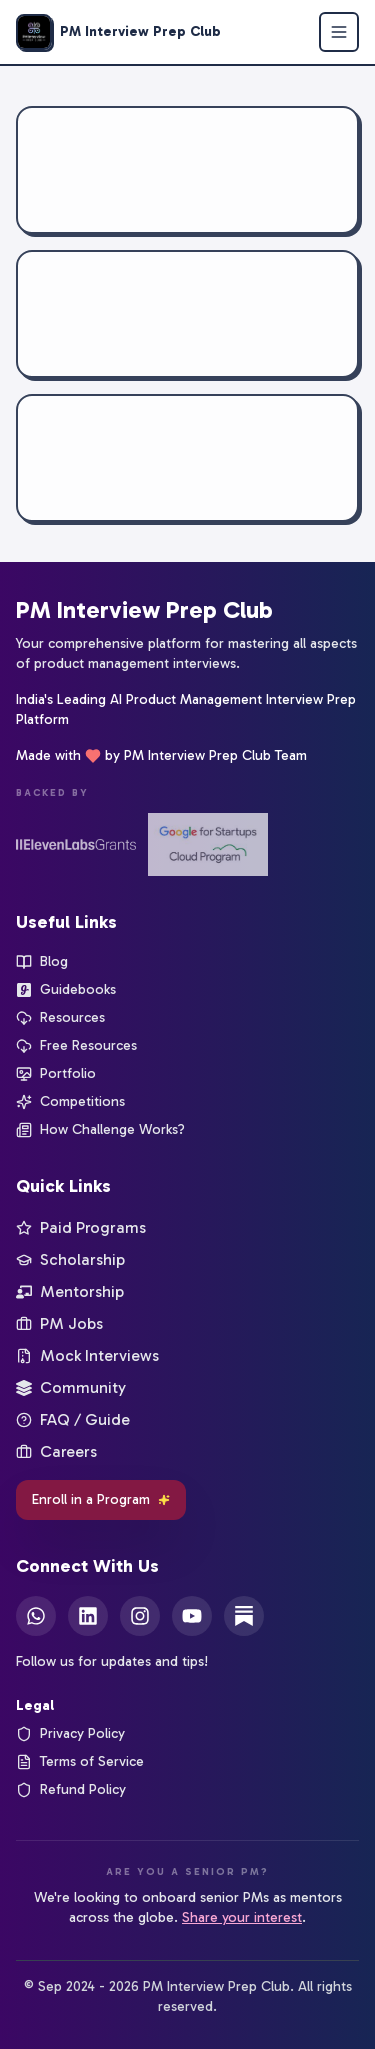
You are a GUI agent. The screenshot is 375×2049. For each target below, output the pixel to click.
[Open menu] (339, 32)
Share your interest (242, 1917)
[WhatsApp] (36, 1616)
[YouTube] (192, 1616)
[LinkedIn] (88, 1616)
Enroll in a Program (101, 1499)
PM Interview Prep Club (144, 609)
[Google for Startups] (208, 844)
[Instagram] (140, 1616)
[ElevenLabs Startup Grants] (76, 844)
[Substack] (244, 1616)
